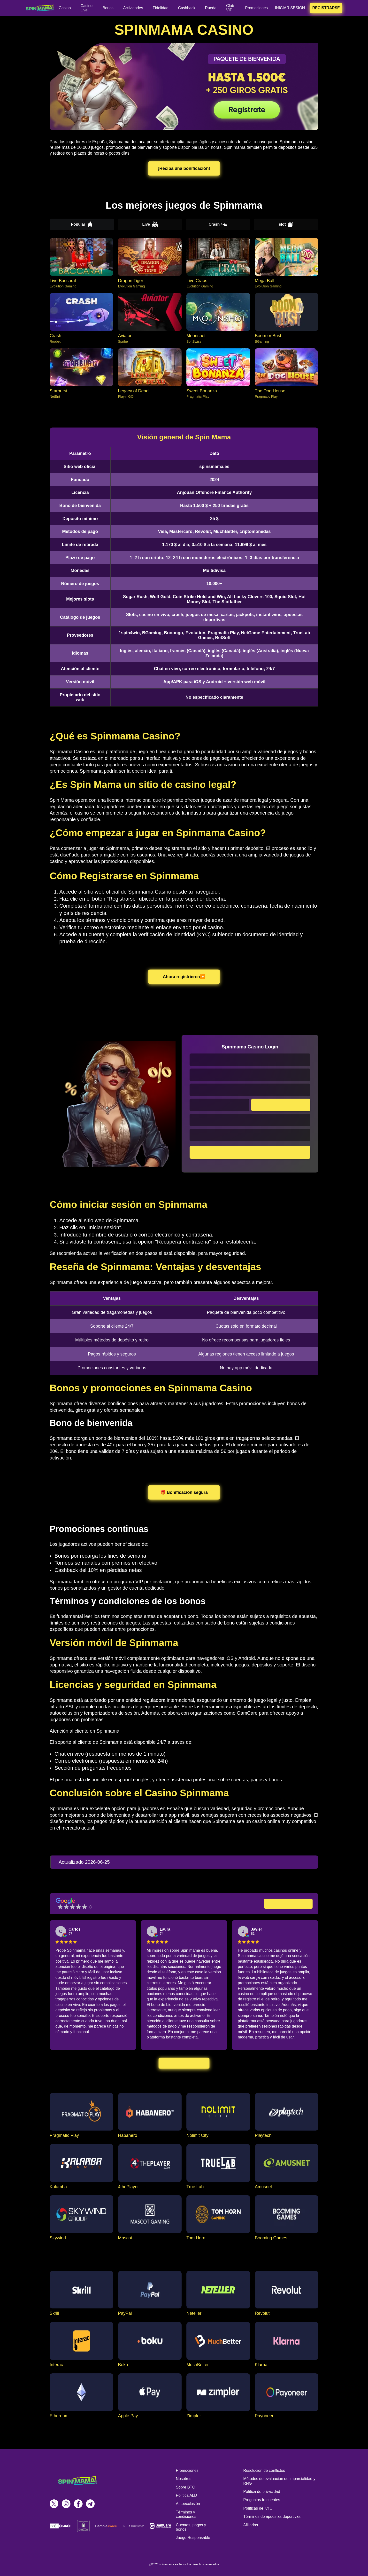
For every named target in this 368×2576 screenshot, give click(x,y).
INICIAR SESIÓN (290, 8)
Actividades (133, 8)
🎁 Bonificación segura (184, 1492)
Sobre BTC (185, 2487)
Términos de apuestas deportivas (272, 2516)
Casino (65, 8)
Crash (218, 224)
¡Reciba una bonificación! (184, 168)
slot (286, 224)
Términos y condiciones (186, 2514)
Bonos (107, 8)
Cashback (186, 8)
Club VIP (230, 8)
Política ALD (186, 2495)
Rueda (210, 8)
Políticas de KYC (257, 2508)
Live (150, 224)
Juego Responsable (193, 2538)
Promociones (256, 8)
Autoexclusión (188, 2504)
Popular (82, 224)
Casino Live (86, 8)
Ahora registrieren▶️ (183, 976)
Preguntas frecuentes (261, 2500)
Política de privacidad (261, 2491)
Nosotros (183, 2479)
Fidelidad (161, 8)
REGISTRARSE (326, 8)
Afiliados (250, 2525)
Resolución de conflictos (264, 2470)
